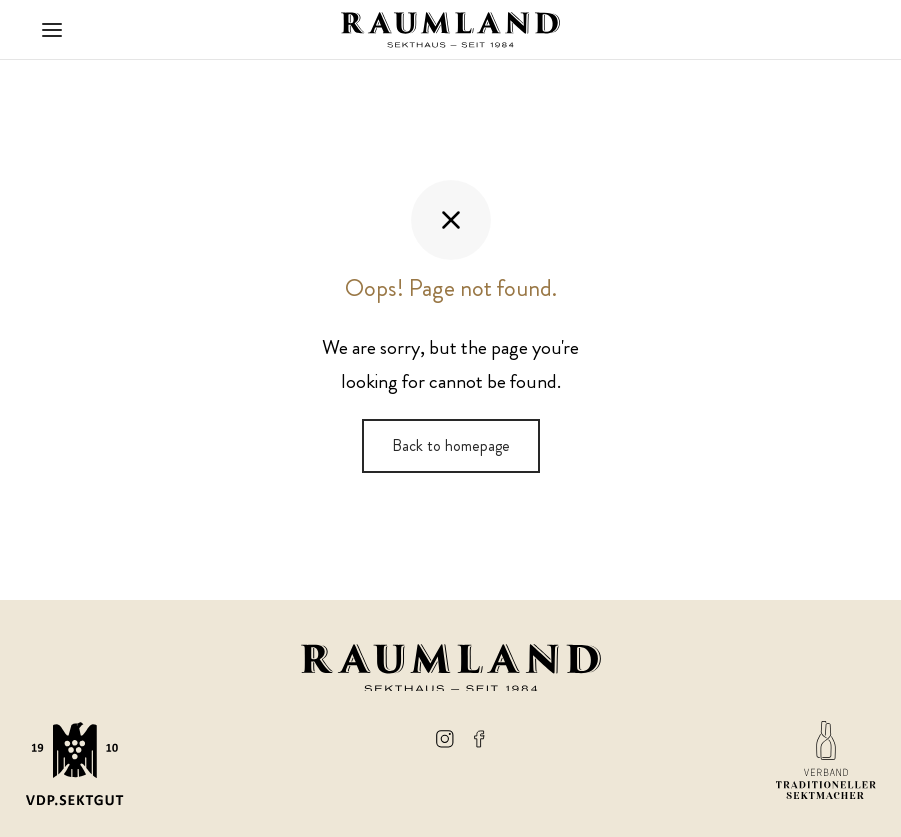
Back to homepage (451, 445)
